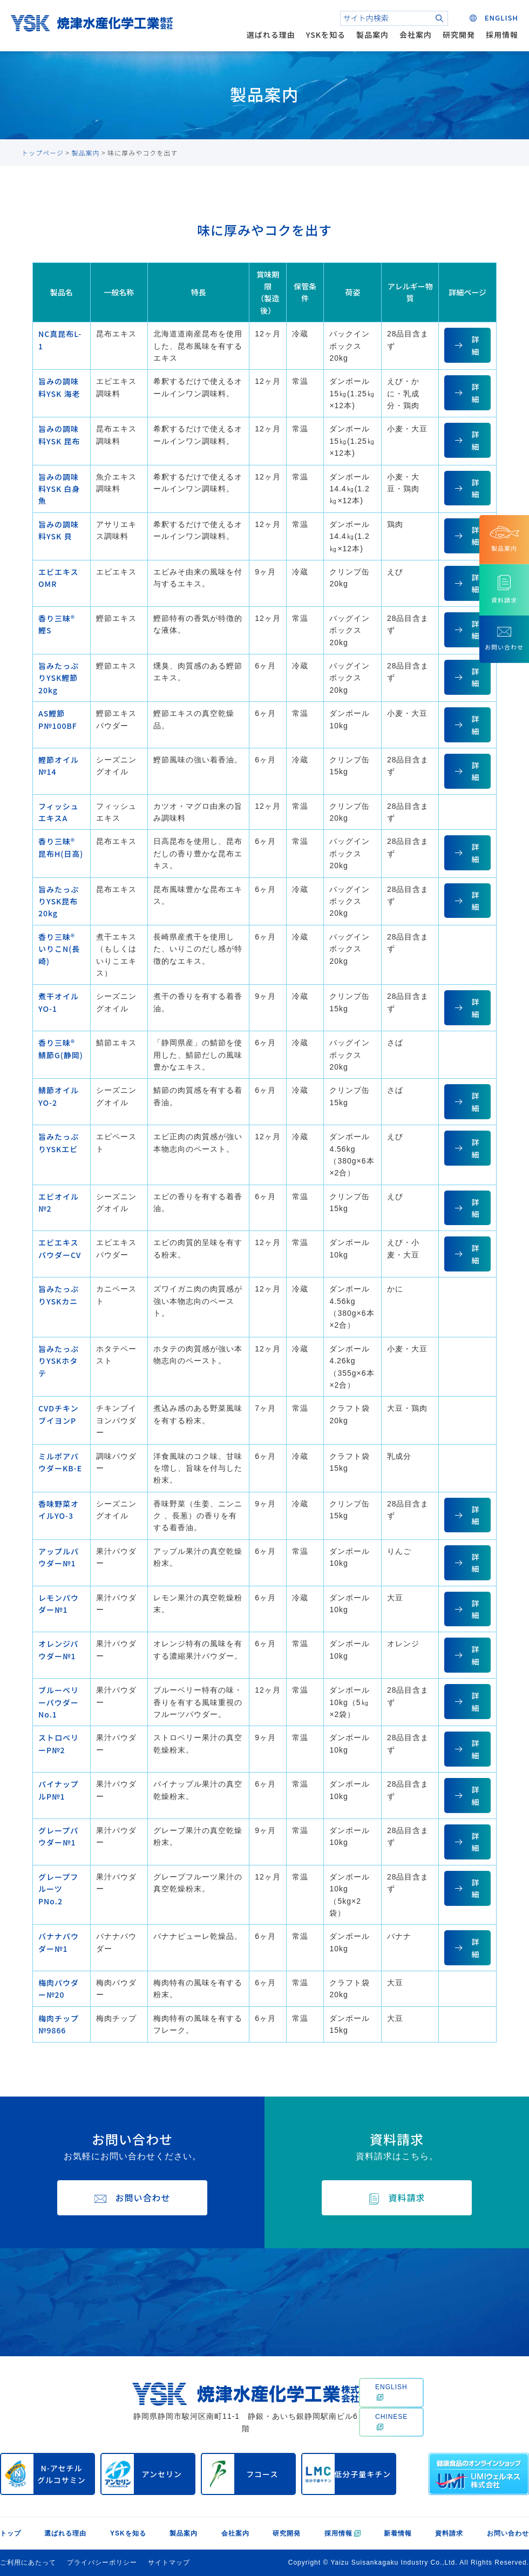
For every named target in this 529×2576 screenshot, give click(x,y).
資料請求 (449, 2533)
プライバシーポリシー (102, 2562)
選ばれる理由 (271, 34)
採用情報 (502, 34)
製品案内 (372, 34)
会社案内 (415, 34)
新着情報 (398, 2533)
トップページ (43, 152)
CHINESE (391, 2421)
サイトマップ (169, 2562)
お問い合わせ (508, 2533)
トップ (10, 2533)
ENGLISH (391, 2392)
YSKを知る (325, 34)
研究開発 (459, 34)
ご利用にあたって (28, 2562)
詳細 (475, 345)
